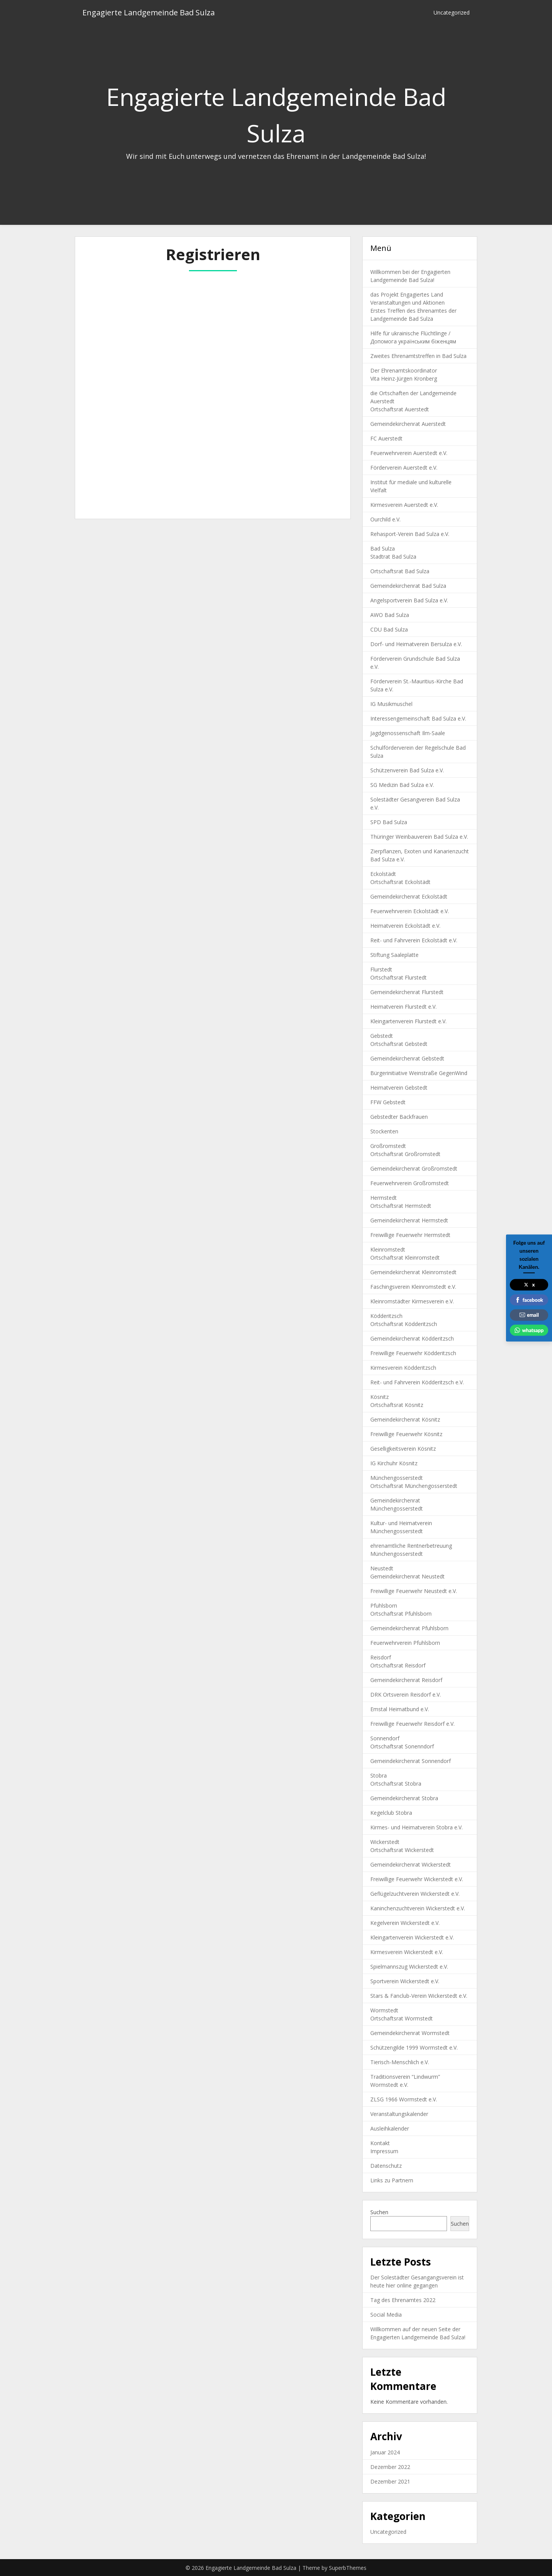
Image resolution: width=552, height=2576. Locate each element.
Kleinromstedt (387, 1249)
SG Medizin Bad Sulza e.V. (402, 784)
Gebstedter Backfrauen (399, 1116)
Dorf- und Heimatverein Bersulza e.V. (416, 644)
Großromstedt (388, 1145)
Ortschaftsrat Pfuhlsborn (401, 1613)
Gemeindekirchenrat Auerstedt (408, 423)
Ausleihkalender (389, 2128)
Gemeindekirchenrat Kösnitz (405, 1419)
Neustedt (381, 1568)
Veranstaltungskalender (399, 2114)
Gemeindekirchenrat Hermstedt (409, 1220)
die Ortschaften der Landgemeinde (413, 393)
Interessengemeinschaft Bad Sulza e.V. (418, 718)
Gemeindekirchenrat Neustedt (407, 1576)
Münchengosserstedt (396, 1477)
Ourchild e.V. (385, 519)
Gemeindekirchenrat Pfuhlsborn (409, 1628)
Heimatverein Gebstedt (398, 1087)
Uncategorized (452, 12)
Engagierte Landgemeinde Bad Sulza (148, 12)
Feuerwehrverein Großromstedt (409, 1183)
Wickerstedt (384, 1841)
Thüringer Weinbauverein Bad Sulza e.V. (419, 836)
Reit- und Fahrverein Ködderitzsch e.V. (417, 1382)
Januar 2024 (385, 2452)
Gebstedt (381, 1035)
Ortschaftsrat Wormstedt (401, 2018)
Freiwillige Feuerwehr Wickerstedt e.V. (416, 1879)
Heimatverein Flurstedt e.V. (403, 1006)
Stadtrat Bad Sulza (393, 556)
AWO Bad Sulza (389, 614)
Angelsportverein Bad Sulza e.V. (409, 600)
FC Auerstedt (386, 438)
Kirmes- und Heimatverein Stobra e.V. (416, 1827)
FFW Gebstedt (388, 1102)
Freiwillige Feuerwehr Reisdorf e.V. (412, 1723)
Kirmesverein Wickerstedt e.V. (406, 1952)
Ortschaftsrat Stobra (395, 1783)
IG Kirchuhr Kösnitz (393, 1463)
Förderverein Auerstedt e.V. (403, 467)
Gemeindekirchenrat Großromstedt (413, 1168)
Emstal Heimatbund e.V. (399, 1709)
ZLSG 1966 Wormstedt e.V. (403, 2099)
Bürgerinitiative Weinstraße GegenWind (418, 1073)
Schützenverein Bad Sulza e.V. (407, 770)
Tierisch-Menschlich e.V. (399, 2062)
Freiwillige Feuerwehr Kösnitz (406, 1434)
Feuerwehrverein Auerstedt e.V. (408, 453)
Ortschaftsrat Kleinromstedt (405, 1257)
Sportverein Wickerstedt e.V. (404, 1981)
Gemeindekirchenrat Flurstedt (407, 992)
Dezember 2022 (390, 2466)
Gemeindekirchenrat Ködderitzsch (412, 1338)
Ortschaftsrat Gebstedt (398, 1043)
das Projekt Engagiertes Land (406, 294)
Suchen (379, 2212)
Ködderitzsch (386, 1315)
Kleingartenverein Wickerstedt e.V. (412, 1937)
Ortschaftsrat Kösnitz (396, 1404)
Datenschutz (386, 2165)
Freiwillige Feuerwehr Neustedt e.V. (413, 1591)
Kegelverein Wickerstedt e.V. (405, 1922)
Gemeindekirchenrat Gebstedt (407, 1058)
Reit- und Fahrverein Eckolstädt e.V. (413, 940)
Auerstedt (382, 401)
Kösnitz (379, 1396)
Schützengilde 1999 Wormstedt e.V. (414, 2047)
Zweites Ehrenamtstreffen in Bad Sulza (418, 356)
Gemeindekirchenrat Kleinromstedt (413, 1272)
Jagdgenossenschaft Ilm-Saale (407, 733)
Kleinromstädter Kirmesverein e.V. (412, 1301)
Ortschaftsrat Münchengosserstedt (413, 1485)
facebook (529, 1299)
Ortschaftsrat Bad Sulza (399, 571)
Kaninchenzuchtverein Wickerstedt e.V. (417, 1908)
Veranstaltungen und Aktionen (407, 302)
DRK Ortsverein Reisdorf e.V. (405, 1694)
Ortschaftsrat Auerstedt (399, 409)
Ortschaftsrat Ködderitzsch (403, 1324)
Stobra (378, 1775)
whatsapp (529, 1330)
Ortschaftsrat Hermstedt (400, 1205)
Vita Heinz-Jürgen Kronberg (403, 378)
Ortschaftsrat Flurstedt (398, 977)
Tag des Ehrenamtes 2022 (402, 2300)
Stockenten (384, 1131)
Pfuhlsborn (383, 1605)
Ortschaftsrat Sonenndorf (402, 1746)
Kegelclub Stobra (391, 1812)
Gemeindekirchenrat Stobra (404, 1798)
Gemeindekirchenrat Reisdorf (406, 1680)
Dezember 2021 (390, 2481)
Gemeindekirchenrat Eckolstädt (408, 896)
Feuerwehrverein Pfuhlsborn (405, 1642)
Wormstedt (384, 2010)
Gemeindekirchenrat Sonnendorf (410, 1761)
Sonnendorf (384, 1738)
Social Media (386, 2314)
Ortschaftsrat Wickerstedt (402, 1850)
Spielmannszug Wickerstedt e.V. (409, 1966)
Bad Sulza (382, 548)
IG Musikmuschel (391, 703)
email (529, 1315)
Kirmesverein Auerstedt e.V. (404, 504)
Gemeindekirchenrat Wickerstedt (410, 1864)
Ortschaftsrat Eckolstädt (400, 882)
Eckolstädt (383, 873)
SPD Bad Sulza (388, 822)
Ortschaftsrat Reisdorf (398, 1665)
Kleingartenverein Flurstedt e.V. (408, 1021)
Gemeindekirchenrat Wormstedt (410, 2033)
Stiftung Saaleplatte (394, 954)
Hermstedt (383, 1197)
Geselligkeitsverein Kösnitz (403, 1448)
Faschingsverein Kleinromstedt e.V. (413, 1286)
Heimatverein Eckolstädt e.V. (405, 925)
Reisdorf (380, 1657)
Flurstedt (381, 969)
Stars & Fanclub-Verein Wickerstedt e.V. (418, 1995)
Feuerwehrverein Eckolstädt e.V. (409, 911)
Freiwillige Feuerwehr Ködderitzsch (413, 1353)
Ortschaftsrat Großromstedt (405, 1154)
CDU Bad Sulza (389, 629)
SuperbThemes (347, 2567)
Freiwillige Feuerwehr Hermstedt (410, 1235)
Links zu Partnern (391, 2180)
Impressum (384, 2151)
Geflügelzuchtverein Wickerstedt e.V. (415, 1893)
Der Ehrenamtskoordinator (403, 370)
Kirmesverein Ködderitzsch (403, 1367)
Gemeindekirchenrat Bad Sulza (408, 585)
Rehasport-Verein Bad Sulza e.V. (409, 534)
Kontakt (380, 2143)
